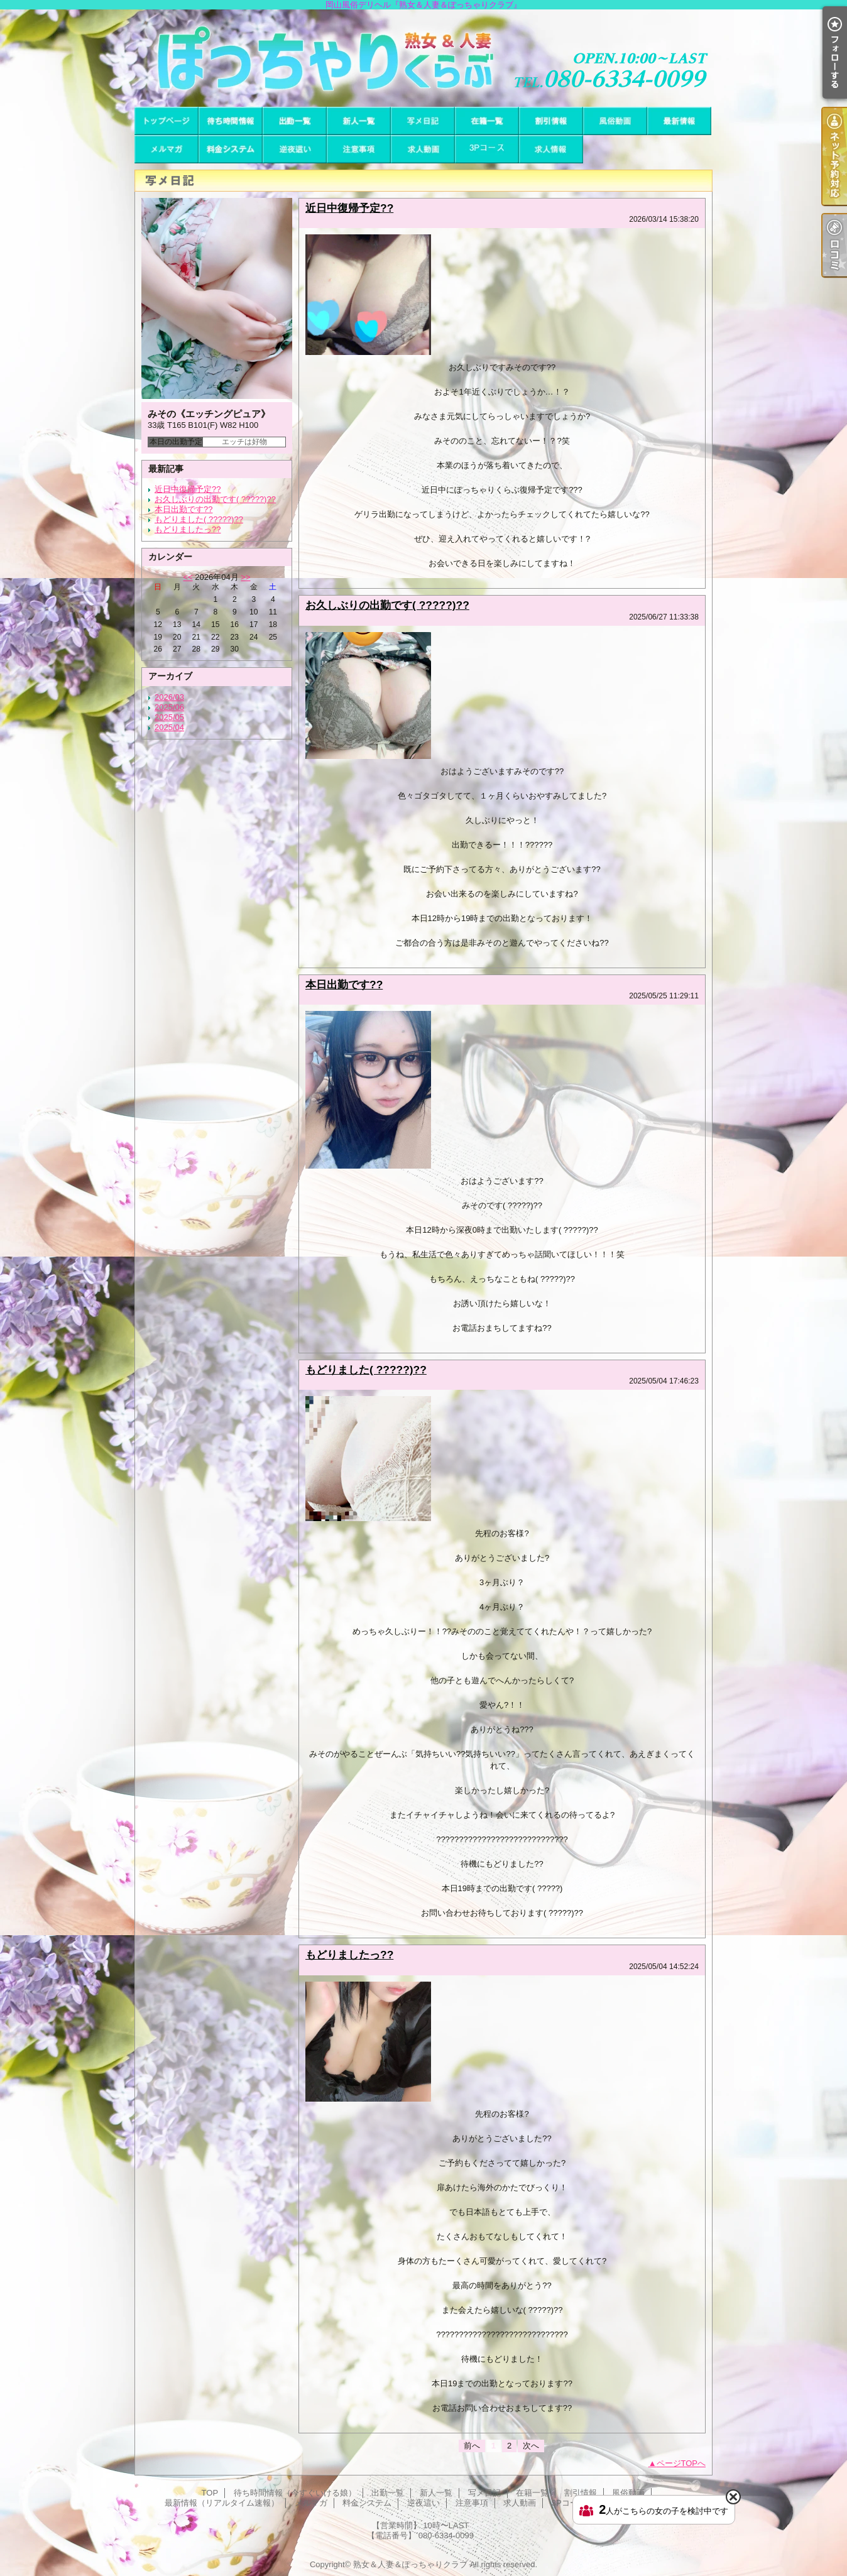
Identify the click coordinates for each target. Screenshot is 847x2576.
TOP (166, 121)
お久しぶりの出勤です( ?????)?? (215, 499)
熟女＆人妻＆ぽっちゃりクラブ (410, 2564)
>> (245, 577)
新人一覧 (359, 121)
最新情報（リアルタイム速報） (679, 121)
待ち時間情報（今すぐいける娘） (231, 121)
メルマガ (166, 149)
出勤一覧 (295, 121)
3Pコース (487, 149)
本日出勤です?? (183, 509)
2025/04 (169, 727)
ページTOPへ (681, 2463)
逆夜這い (295, 149)
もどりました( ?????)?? (199, 519)
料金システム (231, 149)
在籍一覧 (487, 121)
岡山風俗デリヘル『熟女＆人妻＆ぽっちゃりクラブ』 (423, 58)
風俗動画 (615, 121)
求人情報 (551, 149)
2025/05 (169, 717)
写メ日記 (423, 121)
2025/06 (169, 707)
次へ (531, 2445)
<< (187, 577)
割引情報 (551, 121)
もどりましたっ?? (188, 529)
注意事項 (359, 149)
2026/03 (169, 697)
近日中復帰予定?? (188, 489)
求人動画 (423, 149)
